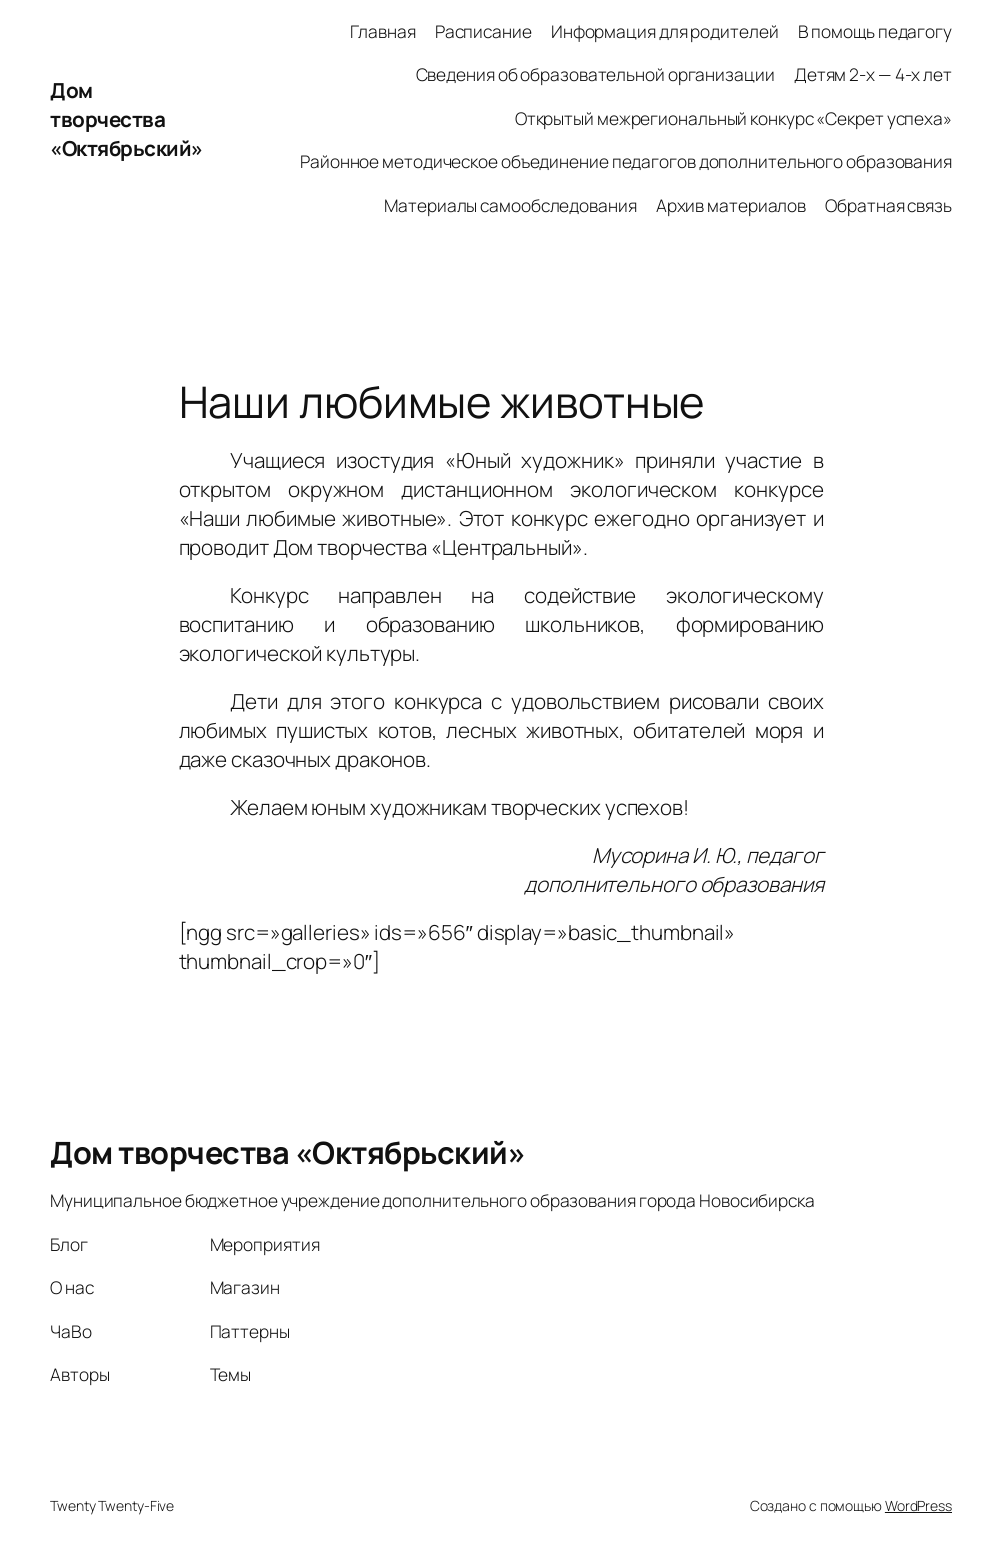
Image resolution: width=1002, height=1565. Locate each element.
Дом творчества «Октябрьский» (126, 119)
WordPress (918, 1505)
